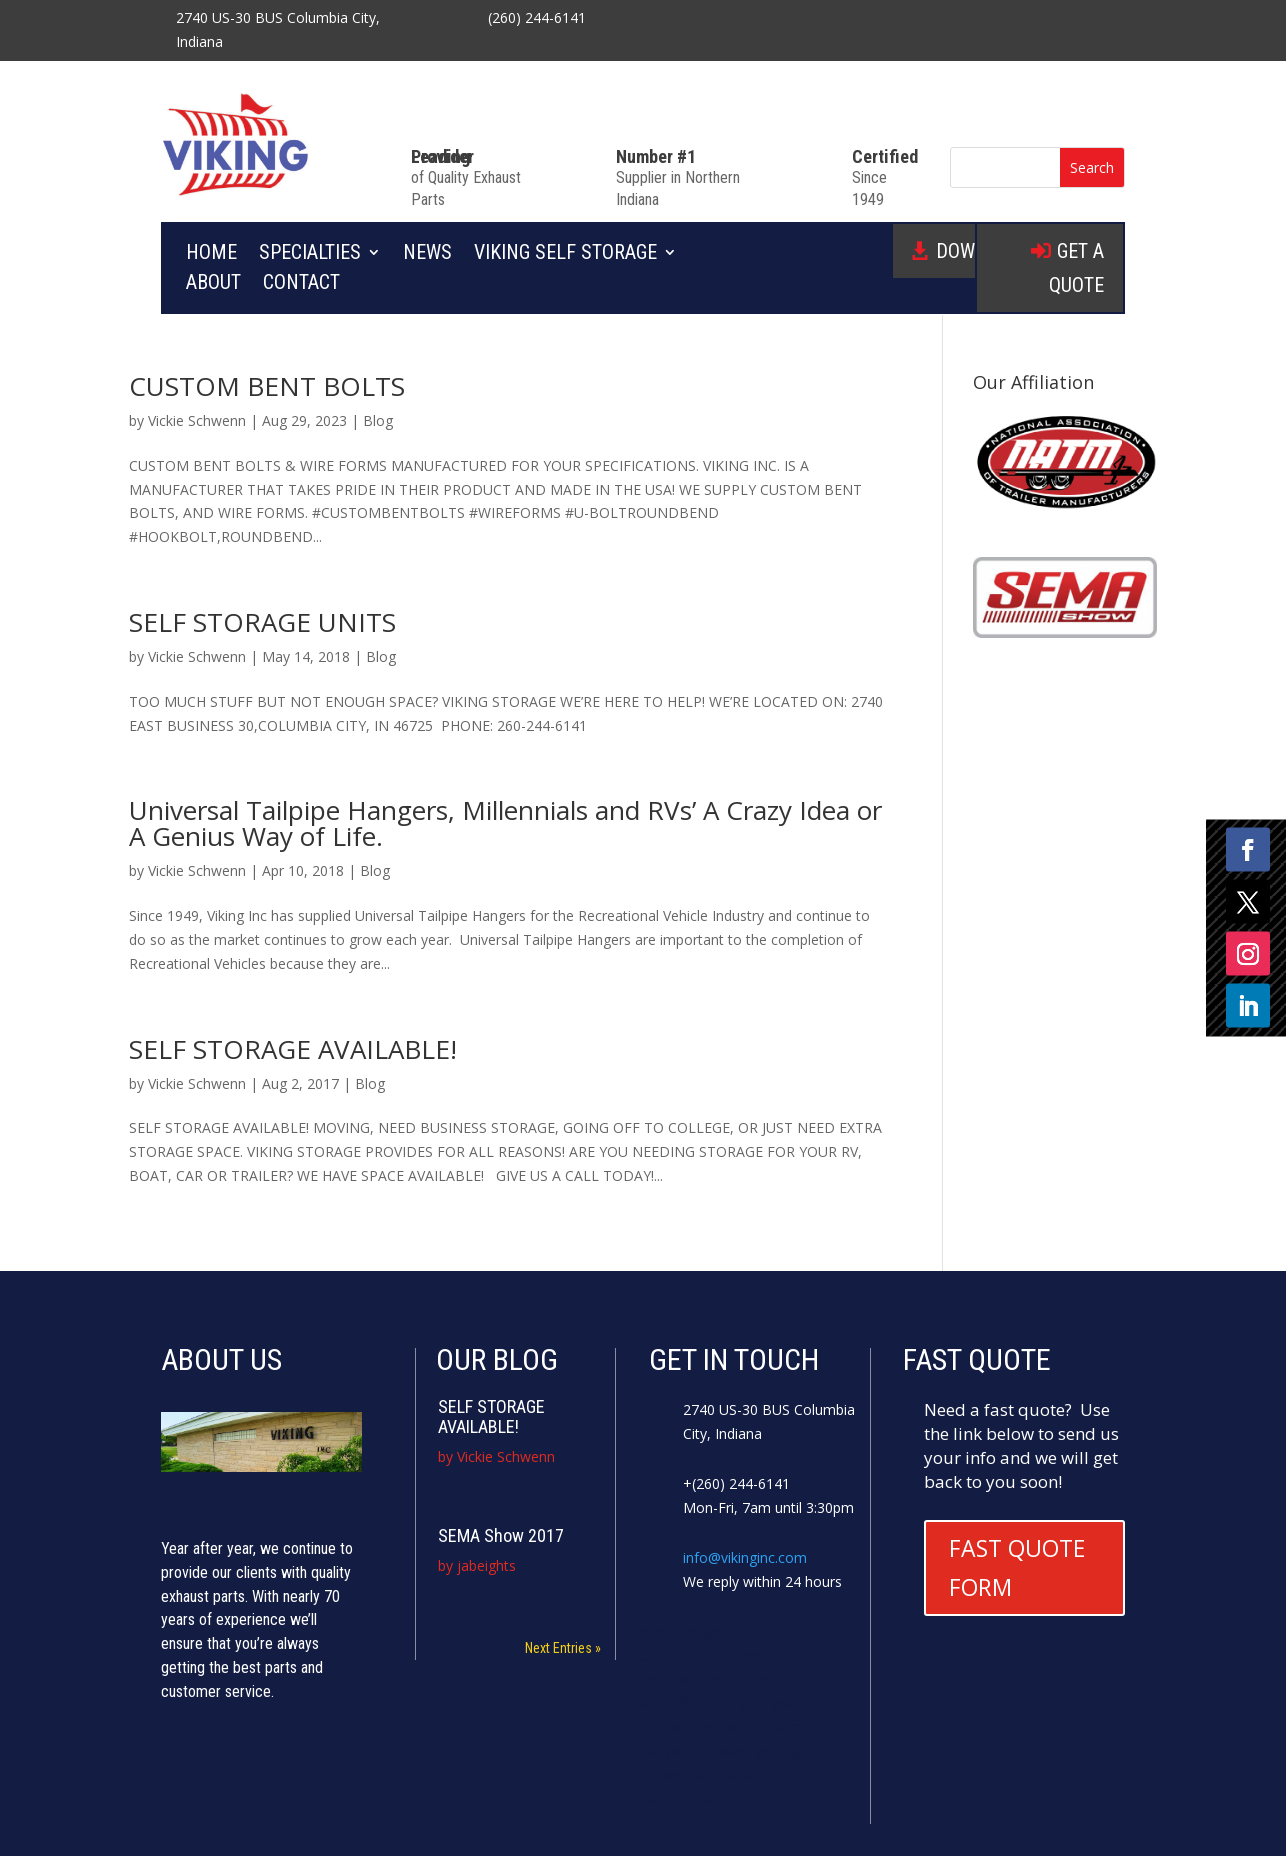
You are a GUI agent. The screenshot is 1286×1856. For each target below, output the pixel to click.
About (213, 284)
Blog (378, 420)
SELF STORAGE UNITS (262, 622)
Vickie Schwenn (197, 420)
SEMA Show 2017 (501, 1535)
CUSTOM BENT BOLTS (267, 386)
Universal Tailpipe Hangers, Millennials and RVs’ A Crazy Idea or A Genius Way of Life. (505, 823)
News (427, 254)
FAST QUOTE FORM (1017, 1567)
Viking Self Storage (565, 254)
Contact (301, 284)
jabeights (486, 1565)
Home (211, 254)
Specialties (310, 254)
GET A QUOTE (1076, 268)
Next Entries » (563, 1648)
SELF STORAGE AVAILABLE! (293, 1049)
